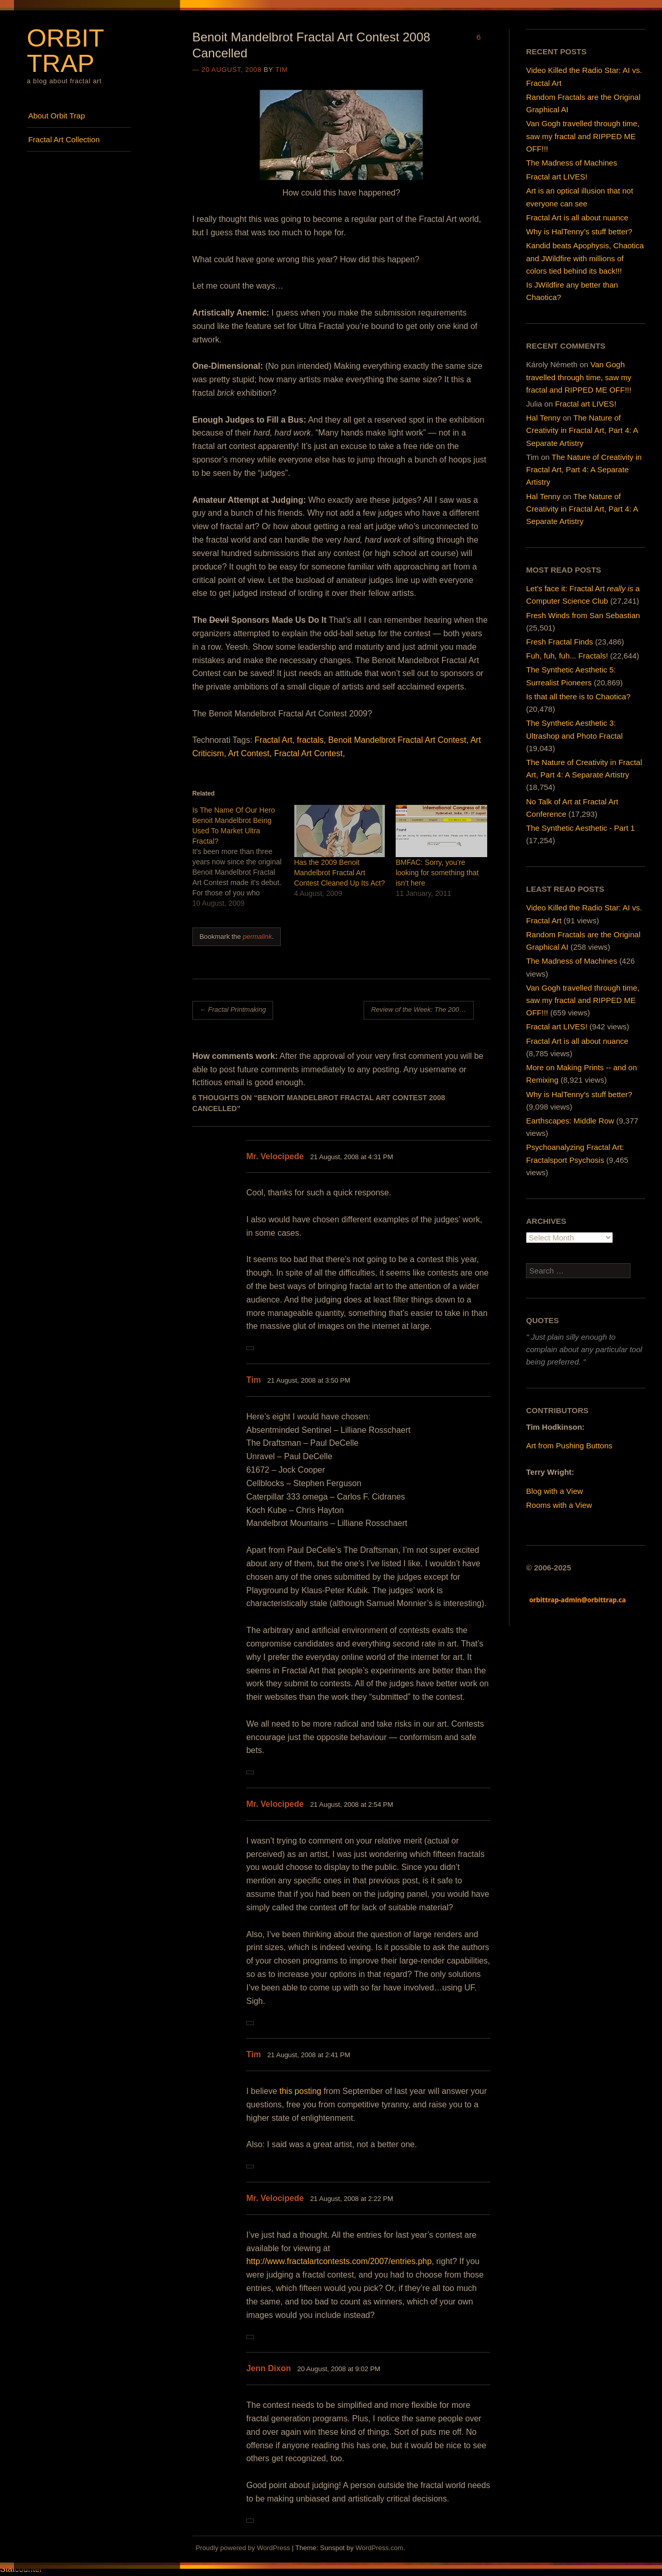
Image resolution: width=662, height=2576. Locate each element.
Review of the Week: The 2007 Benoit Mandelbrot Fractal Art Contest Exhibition (422, 1009)
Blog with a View (554, 1491)
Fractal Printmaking (233, 1009)
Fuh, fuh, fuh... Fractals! (567, 655)
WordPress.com (379, 2548)
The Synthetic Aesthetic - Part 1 (580, 827)
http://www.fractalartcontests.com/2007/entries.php (338, 2261)
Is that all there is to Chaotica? (578, 696)
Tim (281, 69)
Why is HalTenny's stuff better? (579, 1094)
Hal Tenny (543, 417)
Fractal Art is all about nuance (577, 217)
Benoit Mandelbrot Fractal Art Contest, (398, 740)
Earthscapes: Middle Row (570, 1120)
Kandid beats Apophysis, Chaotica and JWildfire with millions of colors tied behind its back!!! (585, 258)
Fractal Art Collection (63, 139)
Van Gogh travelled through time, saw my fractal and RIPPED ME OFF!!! (582, 136)
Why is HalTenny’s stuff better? (579, 231)
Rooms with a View (559, 1505)
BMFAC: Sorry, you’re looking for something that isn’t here (437, 872)
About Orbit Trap (56, 115)
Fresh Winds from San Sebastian (583, 615)
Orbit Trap (65, 50)
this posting (300, 2091)
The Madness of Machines (571, 162)
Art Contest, (250, 753)
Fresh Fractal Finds (559, 641)
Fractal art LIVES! (556, 176)
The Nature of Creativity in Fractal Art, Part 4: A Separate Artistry (582, 430)
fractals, (311, 740)
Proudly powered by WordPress (242, 2548)
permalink (257, 936)
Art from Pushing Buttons (569, 1445)
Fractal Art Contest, (309, 753)
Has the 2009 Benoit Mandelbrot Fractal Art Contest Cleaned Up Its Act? (339, 872)
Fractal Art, (274, 740)
